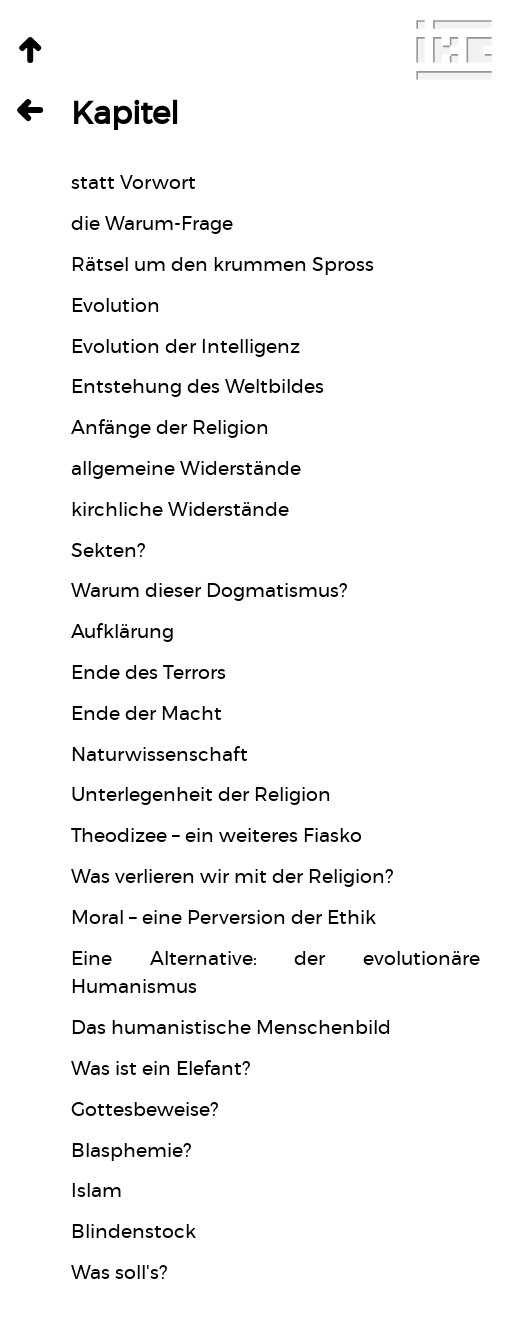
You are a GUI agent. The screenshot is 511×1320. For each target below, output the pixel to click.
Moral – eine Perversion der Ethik (223, 918)
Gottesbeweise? (144, 1110)
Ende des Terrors (148, 673)
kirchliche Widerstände (180, 510)
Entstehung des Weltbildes (197, 387)
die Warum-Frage (152, 224)
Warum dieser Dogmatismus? (209, 591)
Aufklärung (122, 632)
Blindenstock (133, 1232)
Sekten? (108, 551)
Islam (96, 1191)
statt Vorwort (133, 183)
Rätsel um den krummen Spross (222, 265)
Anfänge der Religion (170, 428)
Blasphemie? (131, 1151)
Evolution (115, 306)
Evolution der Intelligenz (185, 347)
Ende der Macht (146, 714)
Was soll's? (119, 1273)
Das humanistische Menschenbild (231, 1028)
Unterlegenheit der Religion (201, 795)
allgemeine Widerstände (186, 469)
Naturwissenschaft (159, 755)
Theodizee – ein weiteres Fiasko (216, 836)
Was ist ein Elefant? (160, 1069)
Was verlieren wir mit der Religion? (232, 877)
